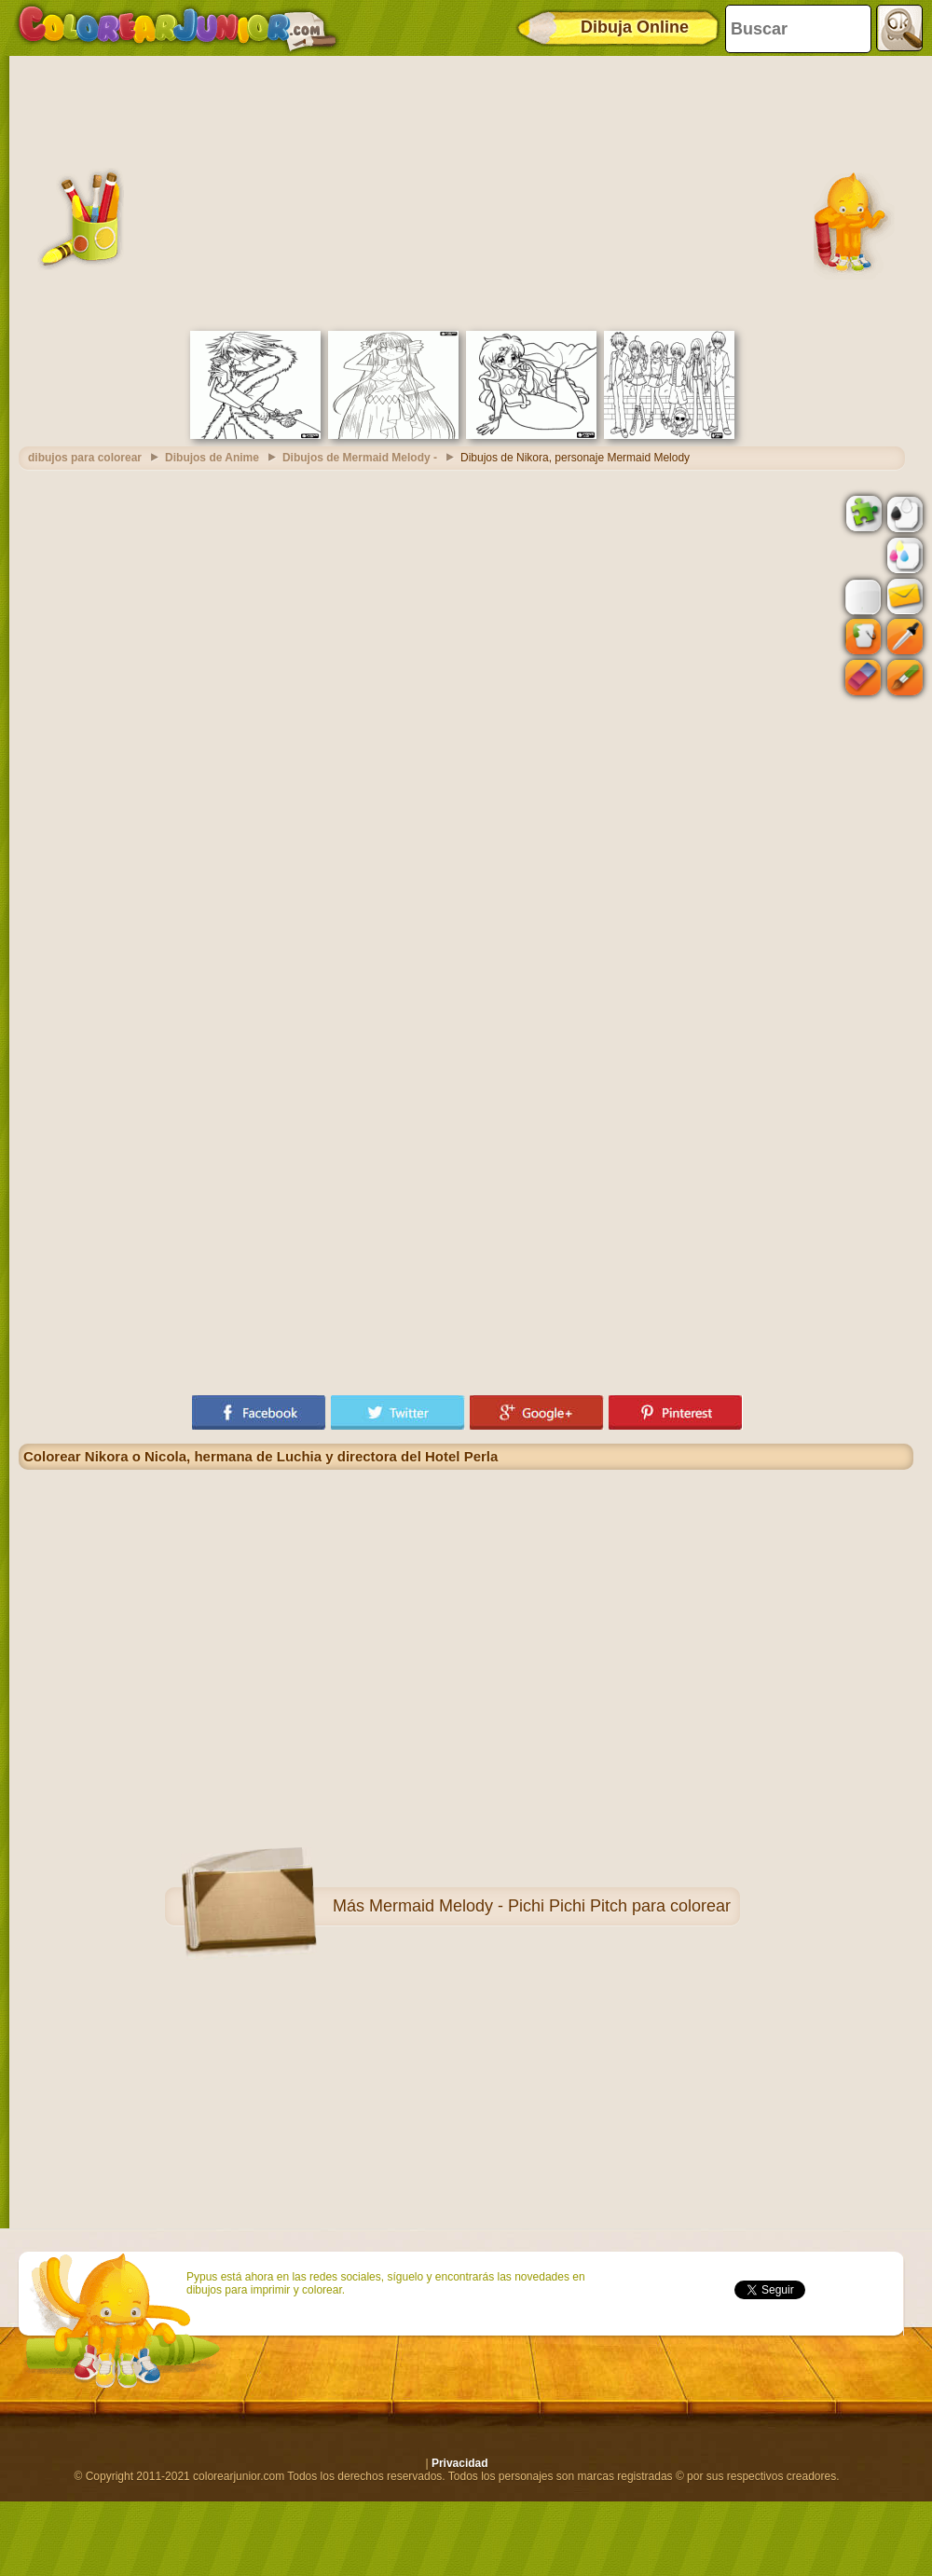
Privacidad (460, 2463)
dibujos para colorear (85, 457)
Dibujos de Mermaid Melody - (359, 457)
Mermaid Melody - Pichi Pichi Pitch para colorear (550, 1906)
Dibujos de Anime (212, 457)
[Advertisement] (466, 191)
